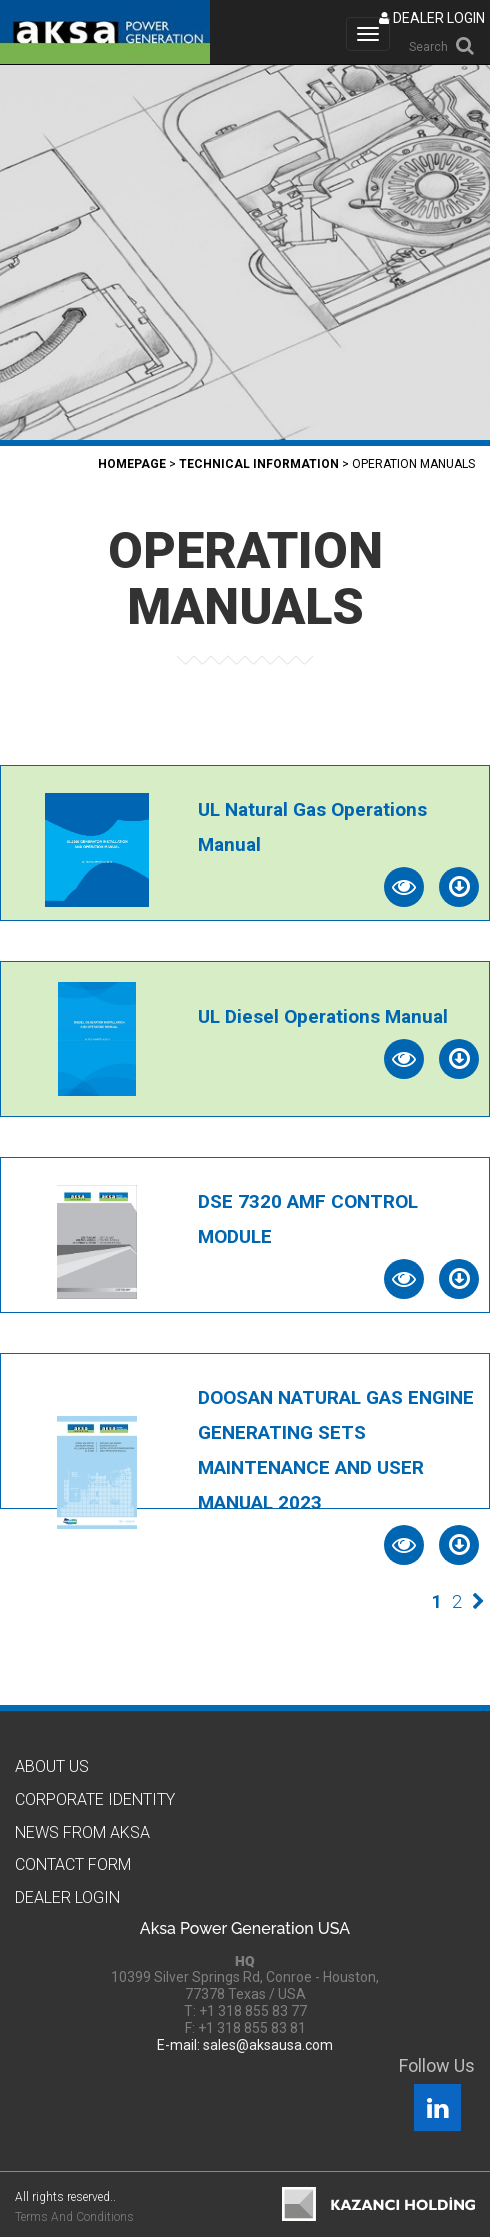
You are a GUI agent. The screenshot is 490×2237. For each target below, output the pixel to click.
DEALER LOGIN (432, 18)
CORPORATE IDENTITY (95, 1799)
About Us (52, 1766)
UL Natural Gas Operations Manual (312, 827)
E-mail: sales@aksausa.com (245, 2045)
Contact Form (73, 1864)
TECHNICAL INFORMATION (259, 464)
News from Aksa (82, 1832)
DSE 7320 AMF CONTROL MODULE (308, 1219)
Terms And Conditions (74, 2217)
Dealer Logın (67, 1897)
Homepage (132, 464)
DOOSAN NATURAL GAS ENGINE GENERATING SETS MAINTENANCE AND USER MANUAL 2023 (336, 1450)
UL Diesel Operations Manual (323, 1016)
